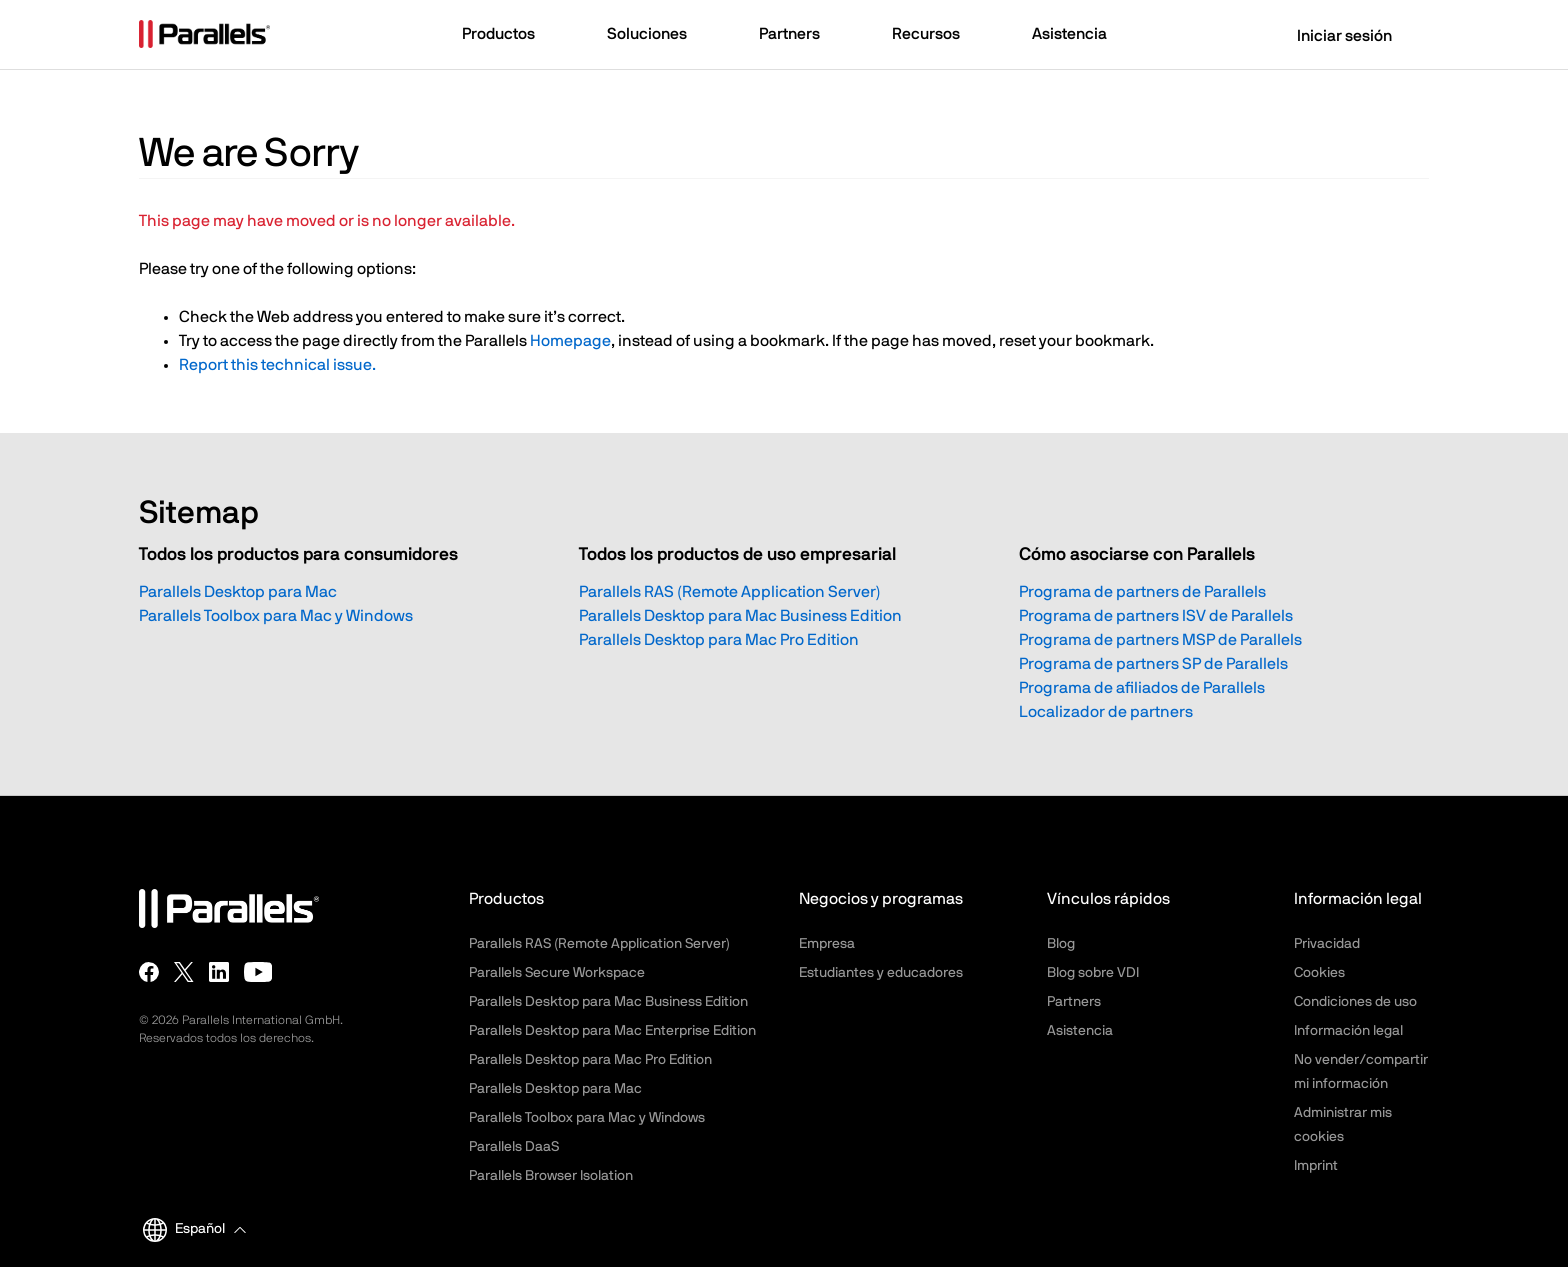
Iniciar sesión (1332, 36)
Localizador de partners (1106, 712)
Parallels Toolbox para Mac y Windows (276, 616)
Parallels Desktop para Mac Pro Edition (719, 640)
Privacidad (1327, 944)
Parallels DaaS (514, 1147)
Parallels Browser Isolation (551, 1176)
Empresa (827, 944)
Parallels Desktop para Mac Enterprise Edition (612, 1031)
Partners (1074, 1002)
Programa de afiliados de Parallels (1142, 688)
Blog (1061, 944)
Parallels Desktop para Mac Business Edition (740, 616)
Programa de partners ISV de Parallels (1156, 616)
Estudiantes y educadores (881, 973)
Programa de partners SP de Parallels (1153, 664)
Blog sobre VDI (1093, 973)
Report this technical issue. (277, 365)
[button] (508, 36)
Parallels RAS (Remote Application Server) (730, 592)
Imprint (1316, 1166)
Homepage (570, 341)
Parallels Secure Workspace (557, 973)
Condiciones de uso (1355, 1002)
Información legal (1348, 1031)
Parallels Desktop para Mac (238, 592)
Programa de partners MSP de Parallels (1160, 640)
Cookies (1319, 973)
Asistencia (1080, 1031)
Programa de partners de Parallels (1142, 592)
